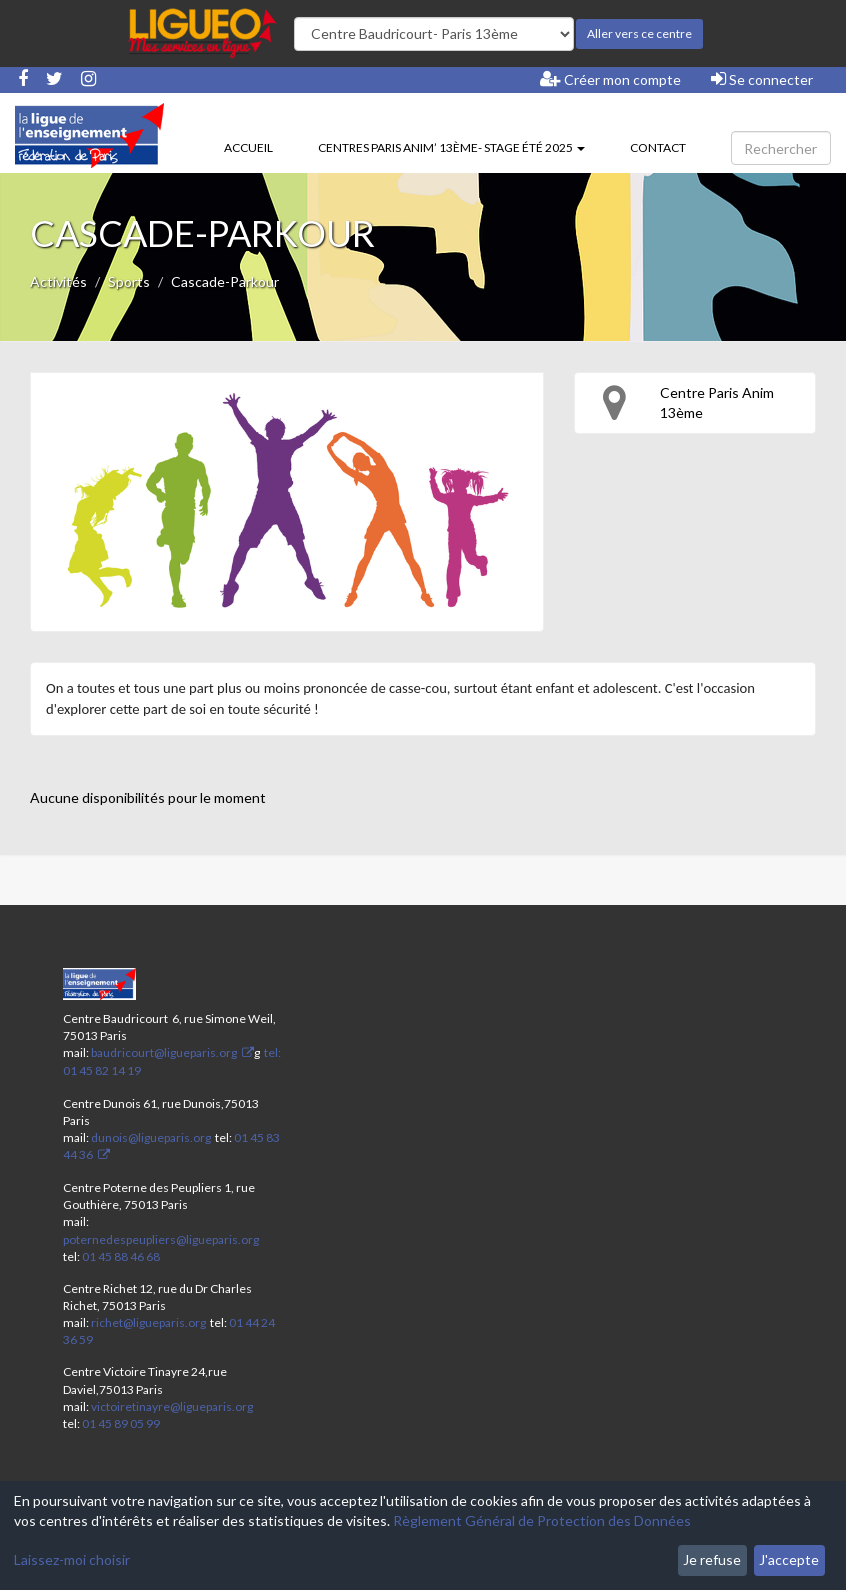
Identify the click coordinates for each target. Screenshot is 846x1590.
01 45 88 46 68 (121, 1256)
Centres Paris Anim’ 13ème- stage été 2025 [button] (451, 147)
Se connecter (762, 79)
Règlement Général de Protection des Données (542, 1520)
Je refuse (712, 1559)
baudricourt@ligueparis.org (164, 1052)
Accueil (248, 147)
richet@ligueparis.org (148, 1322)
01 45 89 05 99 (121, 1423)
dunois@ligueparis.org (151, 1137)
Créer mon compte (610, 79)
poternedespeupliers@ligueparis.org (161, 1239)
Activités (58, 281)
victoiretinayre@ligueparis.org (172, 1406)
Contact (658, 147)
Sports (129, 281)
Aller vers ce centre (639, 33)
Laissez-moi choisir (72, 1559)
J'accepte (789, 1559)
